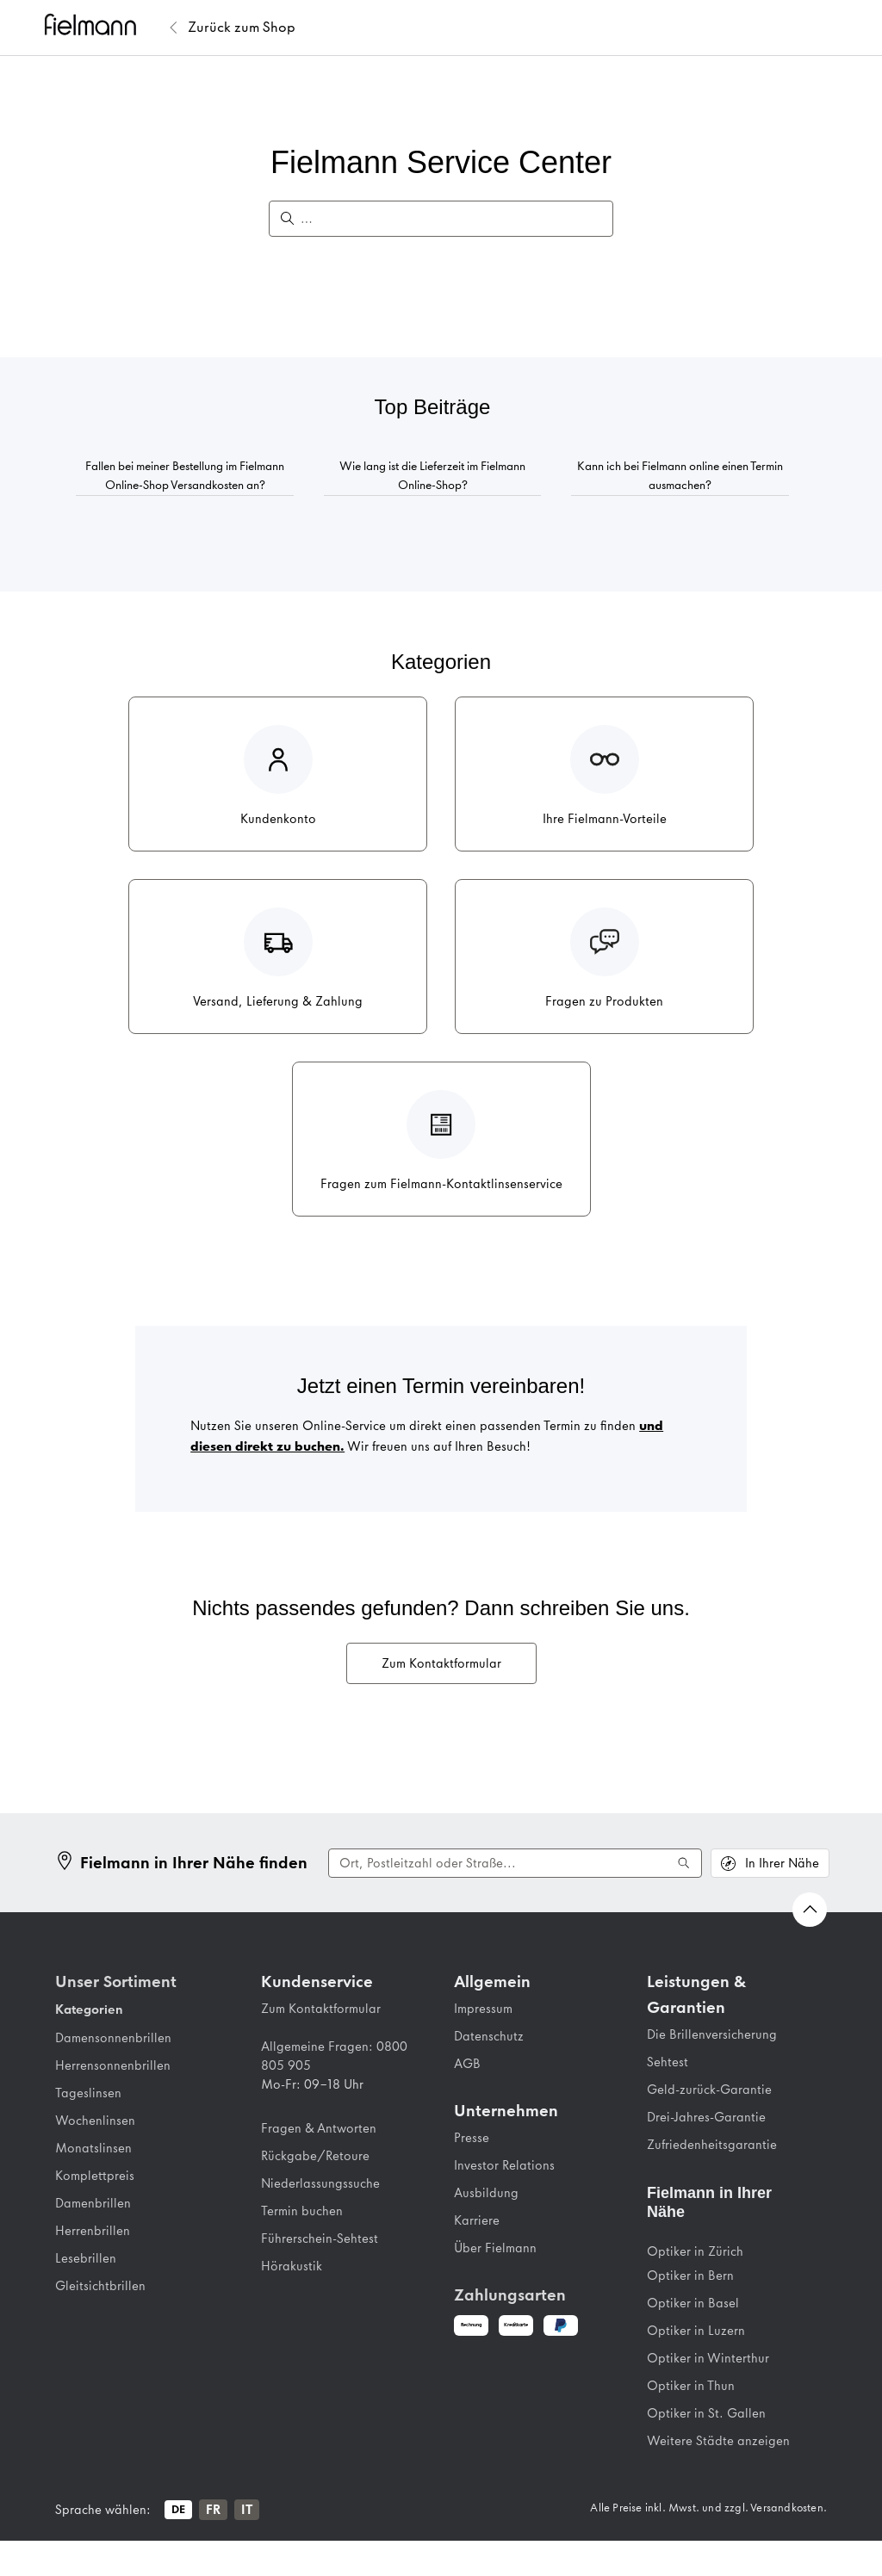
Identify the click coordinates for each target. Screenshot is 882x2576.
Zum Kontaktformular (441, 1663)
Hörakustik (291, 2266)
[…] (449, 218)
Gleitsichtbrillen (100, 2286)
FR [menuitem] (213, 2509)
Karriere (477, 2220)
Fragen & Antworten (318, 2128)
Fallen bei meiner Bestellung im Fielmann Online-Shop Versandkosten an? (184, 475)
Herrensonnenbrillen (113, 2065)
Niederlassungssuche (320, 2183)
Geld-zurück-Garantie (709, 2089)
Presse (471, 2138)
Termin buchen (302, 2211)
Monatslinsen (93, 2148)
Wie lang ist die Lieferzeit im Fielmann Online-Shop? (432, 475)
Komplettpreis (94, 2175)
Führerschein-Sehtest (319, 2238)
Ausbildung (486, 2193)
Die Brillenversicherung (712, 2034)
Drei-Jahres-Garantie (706, 2117)
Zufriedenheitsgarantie (712, 2144)
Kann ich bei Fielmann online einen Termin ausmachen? (680, 475)
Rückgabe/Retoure (315, 2156)
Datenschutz (489, 2036)
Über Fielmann (495, 2248)
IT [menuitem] (246, 2509)
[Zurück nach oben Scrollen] (809, 1909)
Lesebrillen (85, 2258)
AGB (467, 2063)
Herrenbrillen (92, 2231)
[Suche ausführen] (684, 1863)
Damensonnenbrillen (113, 2038)
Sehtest (667, 2062)
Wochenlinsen (95, 2120)
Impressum (483, 2008)
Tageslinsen (88, 2093)
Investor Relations (504, 2165)
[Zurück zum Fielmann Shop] (241, 27)
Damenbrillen (93, 2203)
